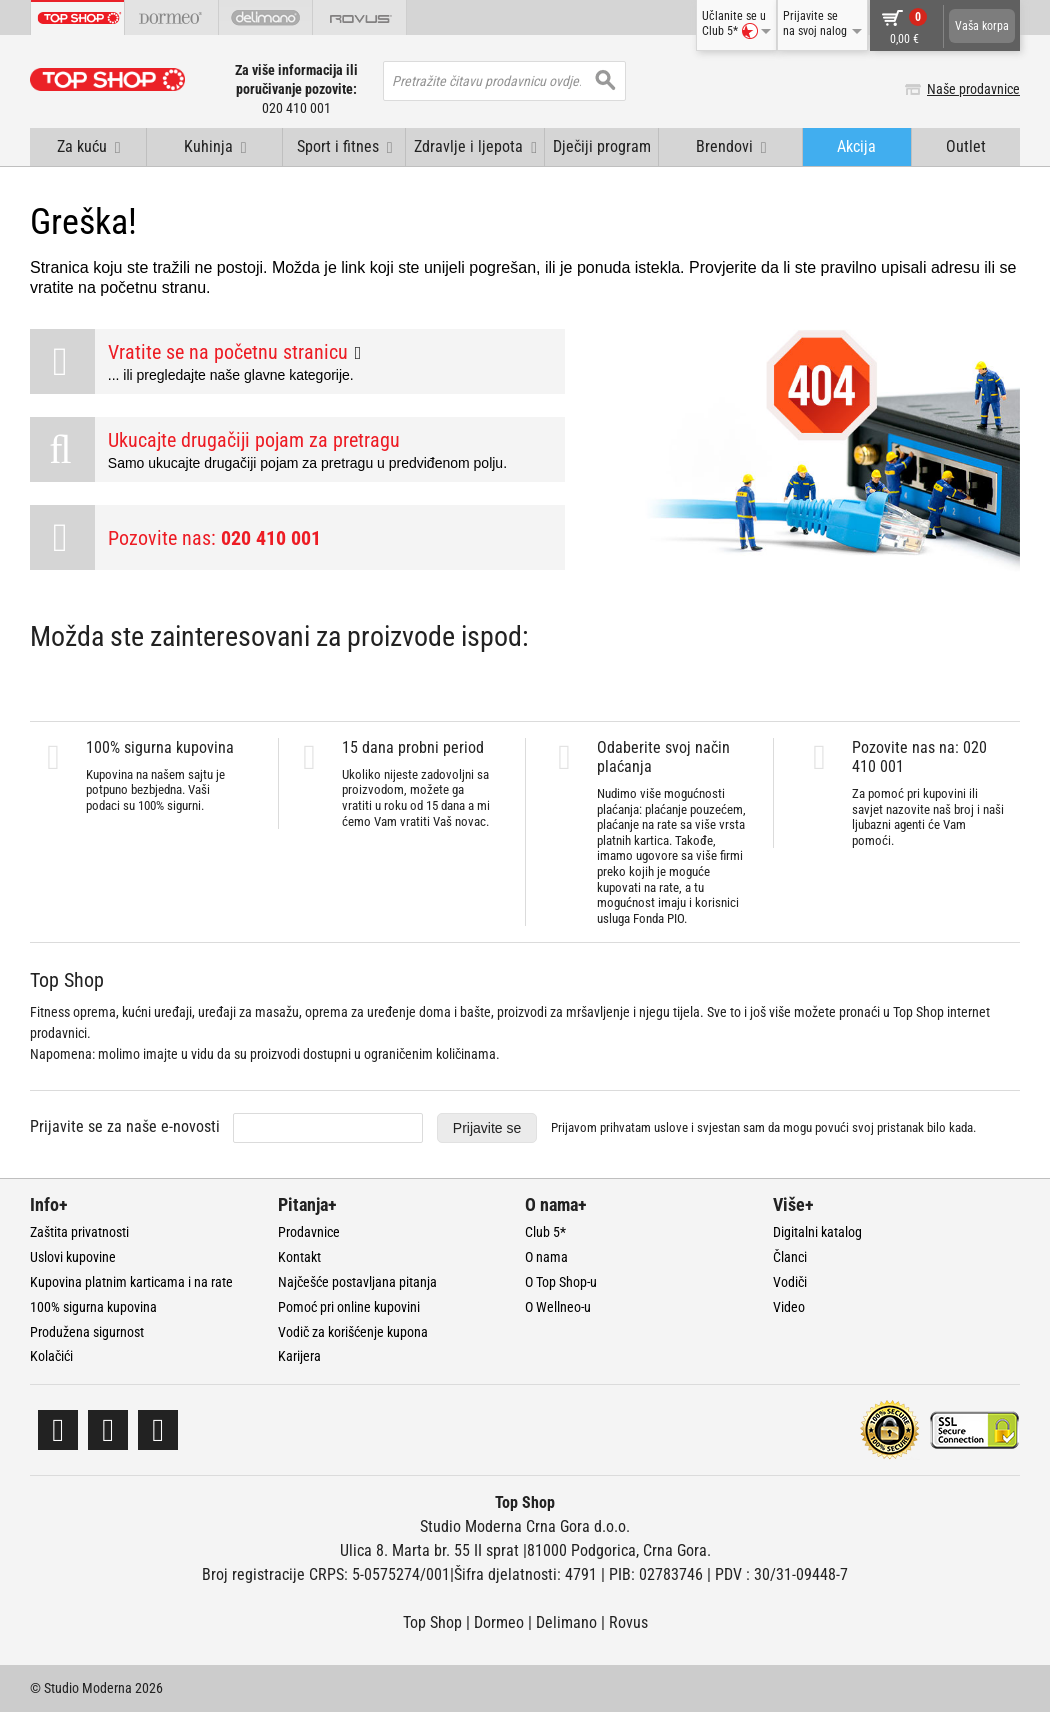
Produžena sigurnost (87, 1332)
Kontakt (299, 1257)
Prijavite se (487, 1128)
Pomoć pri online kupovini (349, 1307)
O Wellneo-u (558, 1307)
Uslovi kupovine (73, 1257)
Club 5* (545, 1232)
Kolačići (51, 1356)
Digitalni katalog (817, 1232)
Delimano (566, 1622)
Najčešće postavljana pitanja (357, 1282)
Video (789, 1307)
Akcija (856, 146)
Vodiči (790, 1282)
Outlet (966, 146)
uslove (671, 1127)
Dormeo (499, 1622)
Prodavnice (309, 1232)
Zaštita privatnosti (79, 1232)
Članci (790, 1257)
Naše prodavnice (973, 89)
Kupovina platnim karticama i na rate (131, 1282)
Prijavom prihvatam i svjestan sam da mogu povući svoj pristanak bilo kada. (763, 1127)
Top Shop (432, 1622)
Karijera (299, 1356)
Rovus (628, 1622)
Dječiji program (602, 146)
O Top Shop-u (561, 1282)
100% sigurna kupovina (93, 1307)
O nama (546, 1257)
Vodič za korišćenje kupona (353, 1332)
